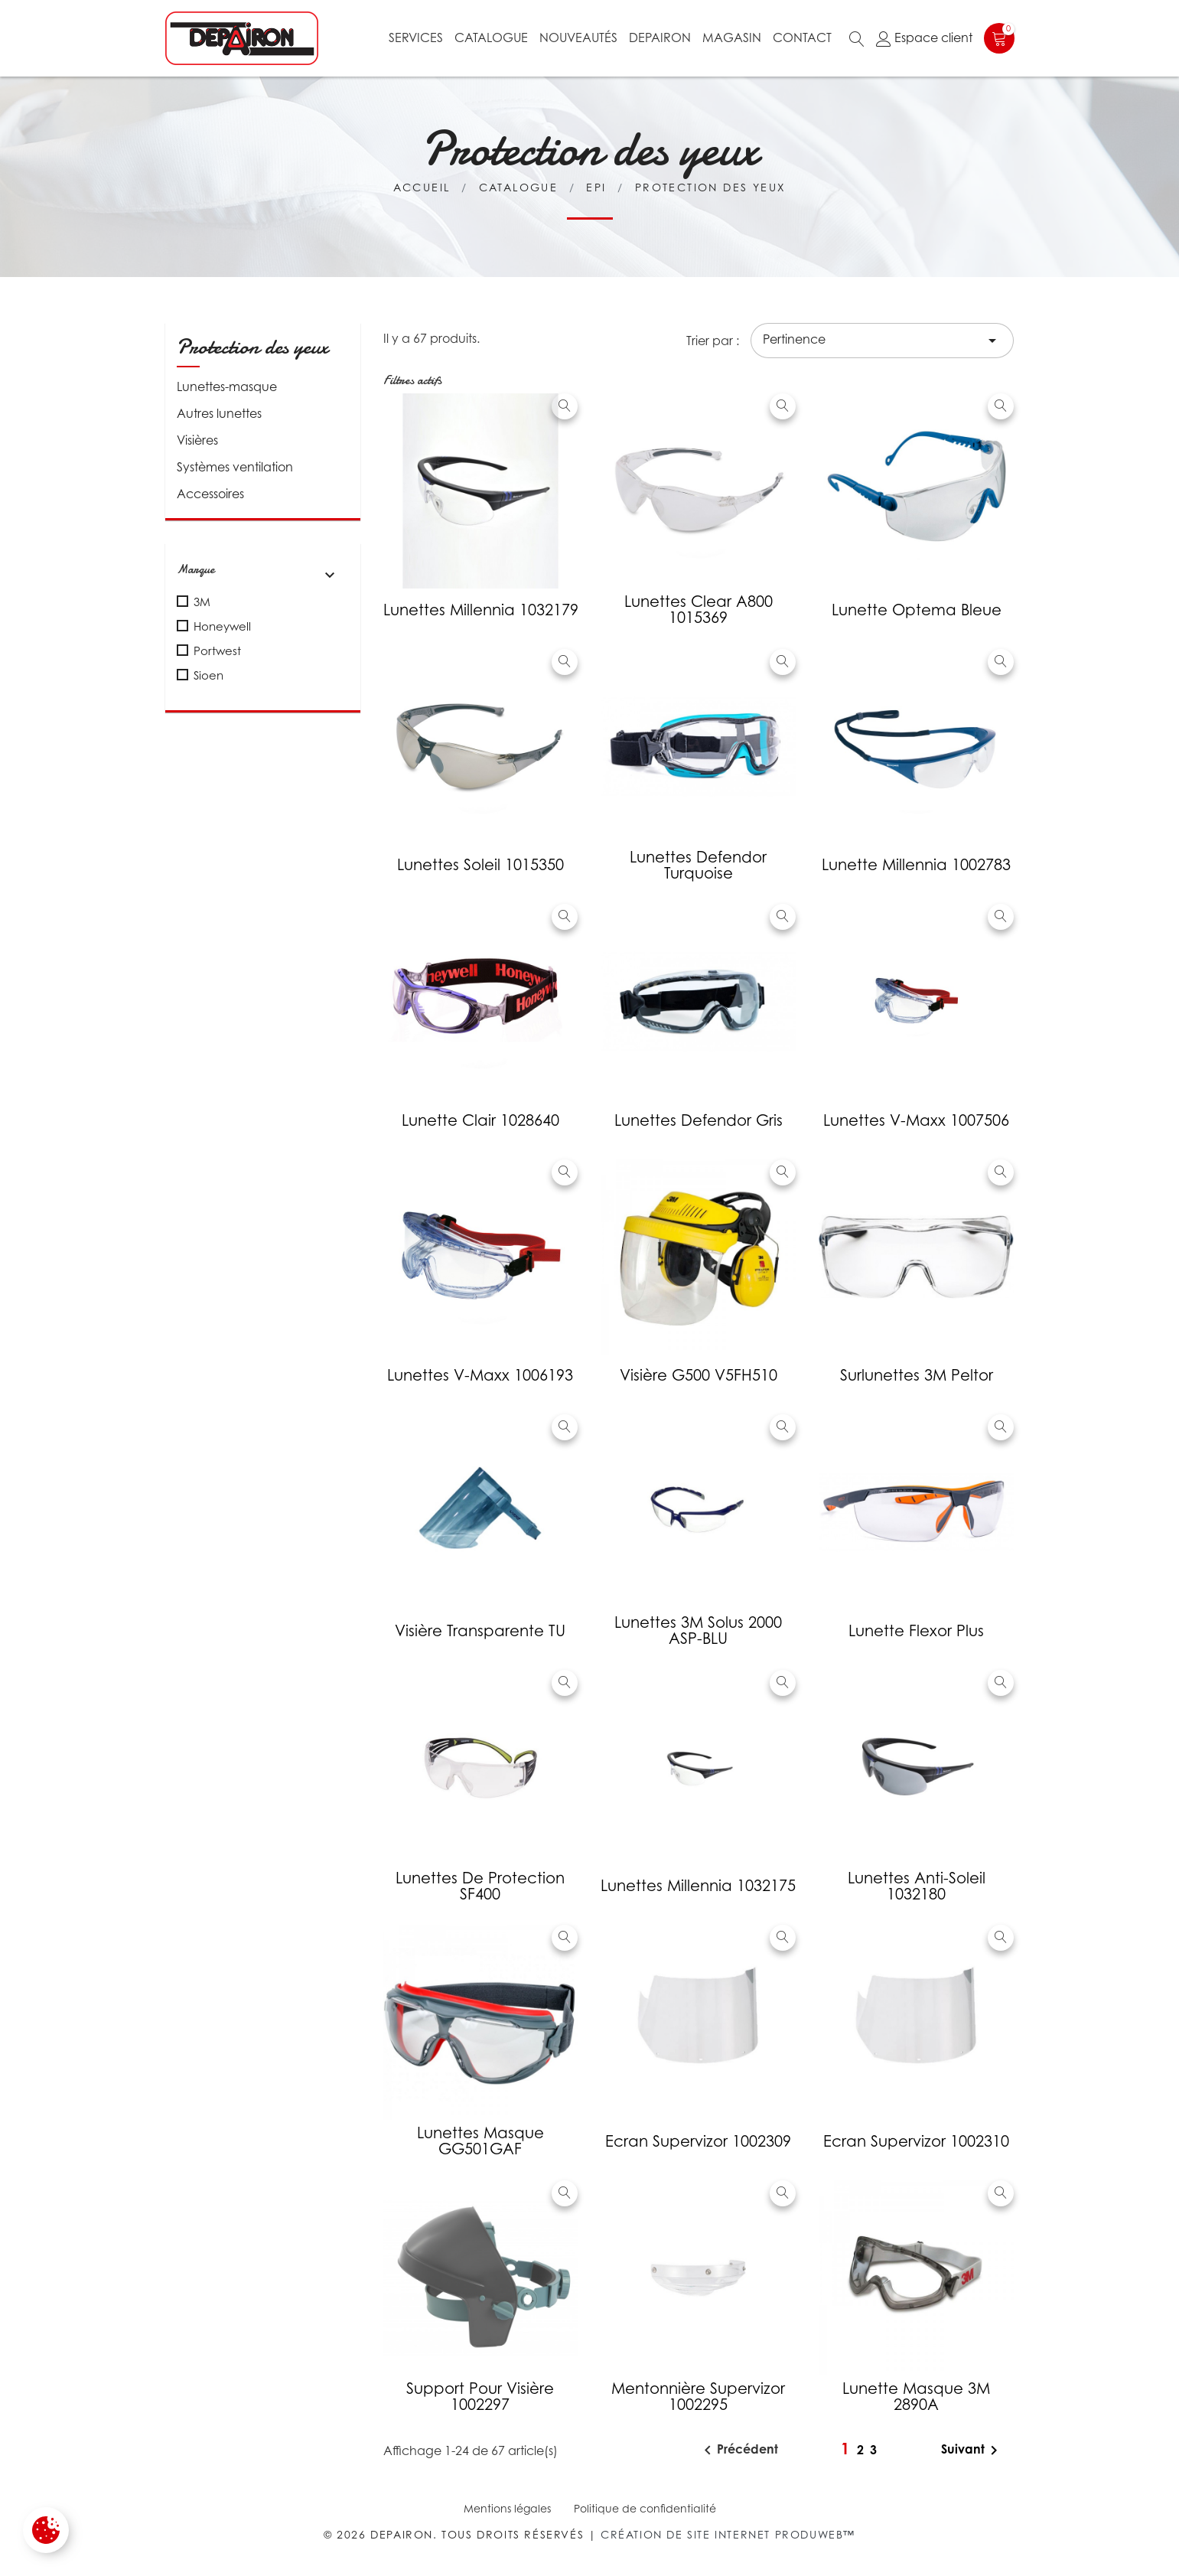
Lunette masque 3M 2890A (916, 2396)
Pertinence (882, 340)
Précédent (738, 2450)
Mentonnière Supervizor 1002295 (698, 2396)
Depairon (660, 37)
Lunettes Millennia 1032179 (480, 610)
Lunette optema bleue (916, 610)
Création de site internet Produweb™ (728, 2534)
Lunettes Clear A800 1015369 (698, 609)
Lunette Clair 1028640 (480, 1120)
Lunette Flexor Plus (916, 1631)
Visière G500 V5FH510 (698, 1375)
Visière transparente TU (480, 1631)
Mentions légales (507, 2508)
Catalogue (491, 37)
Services (416, 37)
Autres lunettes (219, 413)
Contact (802, 37)
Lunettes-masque (227, 386)
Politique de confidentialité (645, 2508)
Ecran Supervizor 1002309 (698, 2141)
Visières (197, 440)
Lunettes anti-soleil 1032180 (916, 1886)
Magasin (731, 37)
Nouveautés (578, 37)
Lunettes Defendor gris (698, 1120)
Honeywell (222, 626)
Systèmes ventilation (235, 466)
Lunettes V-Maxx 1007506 (916, 1120)
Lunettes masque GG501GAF (480, 2141)
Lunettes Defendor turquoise (698, 865)
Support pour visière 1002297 (480, 2396)
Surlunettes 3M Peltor (916, 1375)
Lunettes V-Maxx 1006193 (480, 1375)
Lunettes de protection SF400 (480, 1886)
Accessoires (210, 493)
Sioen (208, 675)
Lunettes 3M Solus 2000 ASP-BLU (698, 1630)
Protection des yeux (252, 346)
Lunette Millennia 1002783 (916, 865)
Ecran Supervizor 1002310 (916, 2141)
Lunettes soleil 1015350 (480, 865)
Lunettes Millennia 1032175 (698, 1886)
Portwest (217, 650)
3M (202, 601)
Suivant (972, 2450)
